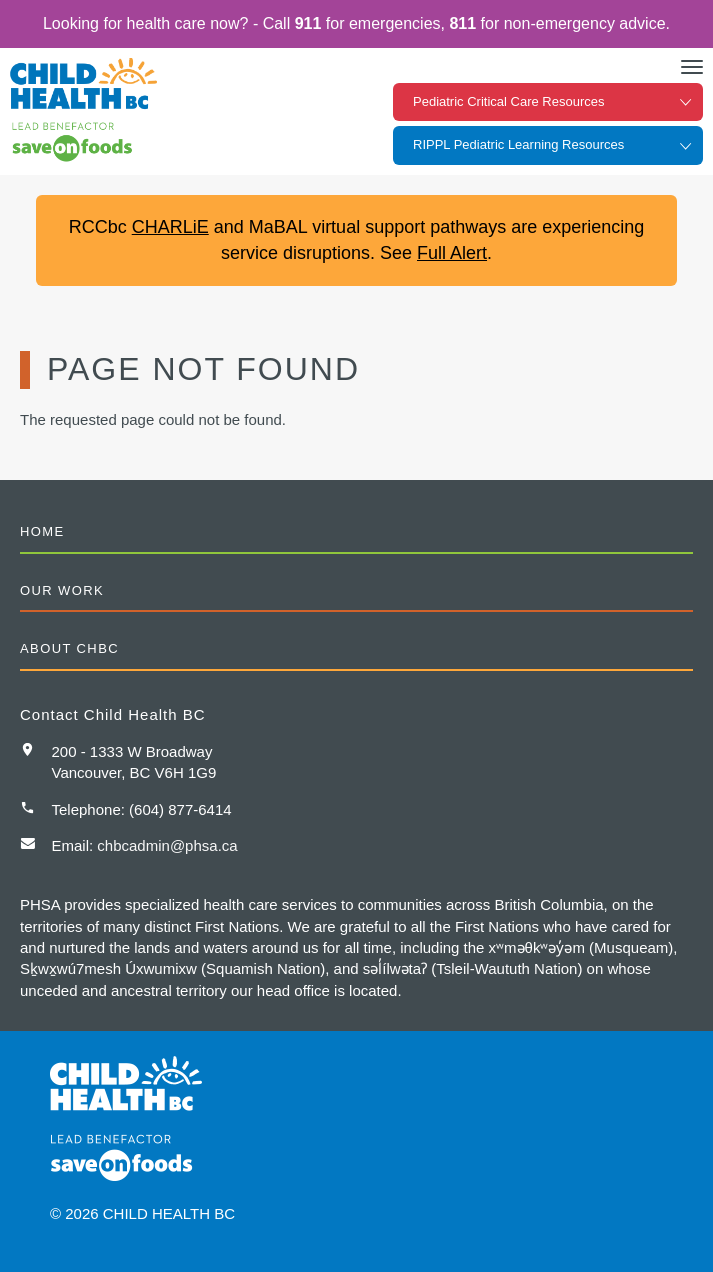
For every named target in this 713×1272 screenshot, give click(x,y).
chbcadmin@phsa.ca (167, 845)
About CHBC (69, 648)
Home (42, 531)
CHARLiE (170, 227)
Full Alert (452, 253)
